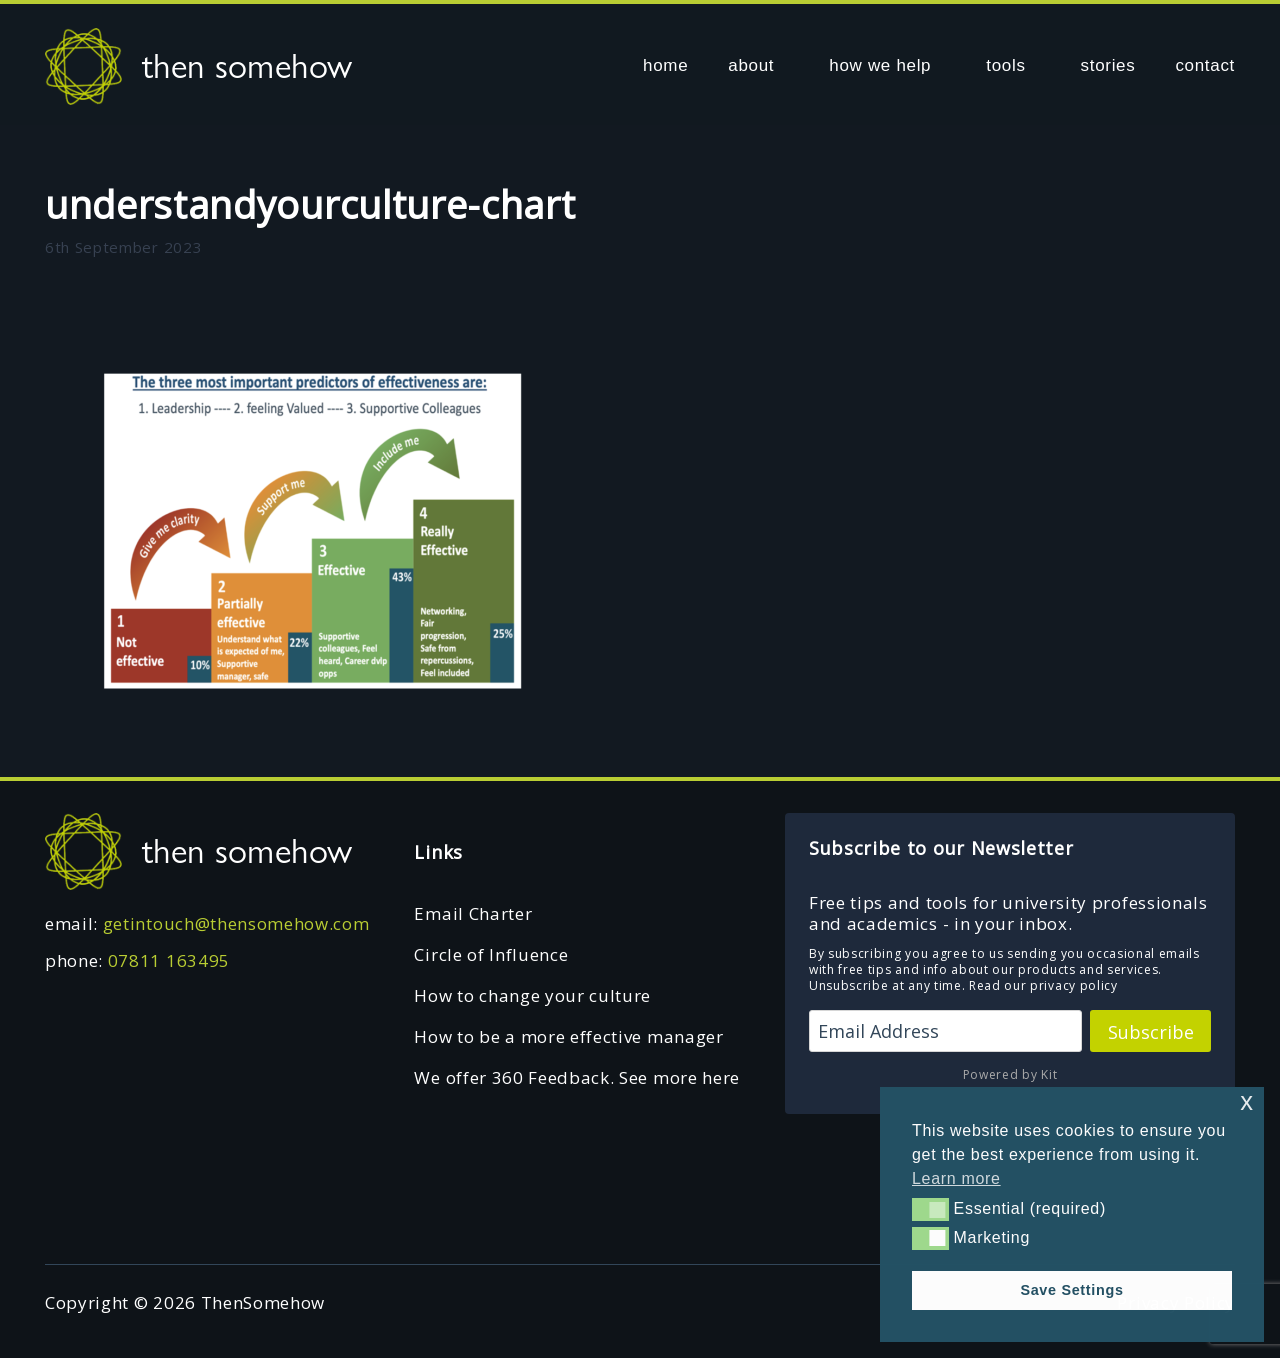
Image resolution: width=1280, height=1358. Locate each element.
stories (1108, 65)
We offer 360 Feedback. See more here (576, 1077)
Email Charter (473, 913)
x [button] (1246, 1101)
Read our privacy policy (1043, 985)
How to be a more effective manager (568, 1036)
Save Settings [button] (1071, 1290)
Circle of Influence (491, 954)
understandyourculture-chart (310, 204)
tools (1005, 65)
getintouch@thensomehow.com (236, 923)
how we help (880, 65)
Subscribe (1151, 1032)
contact (1205, 65)
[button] (930, 1209)
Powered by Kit (1010, 1074)
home (665, 65)
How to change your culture (532, 995)
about (751, 65)
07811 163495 (169, 960)
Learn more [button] (956, 1178)
